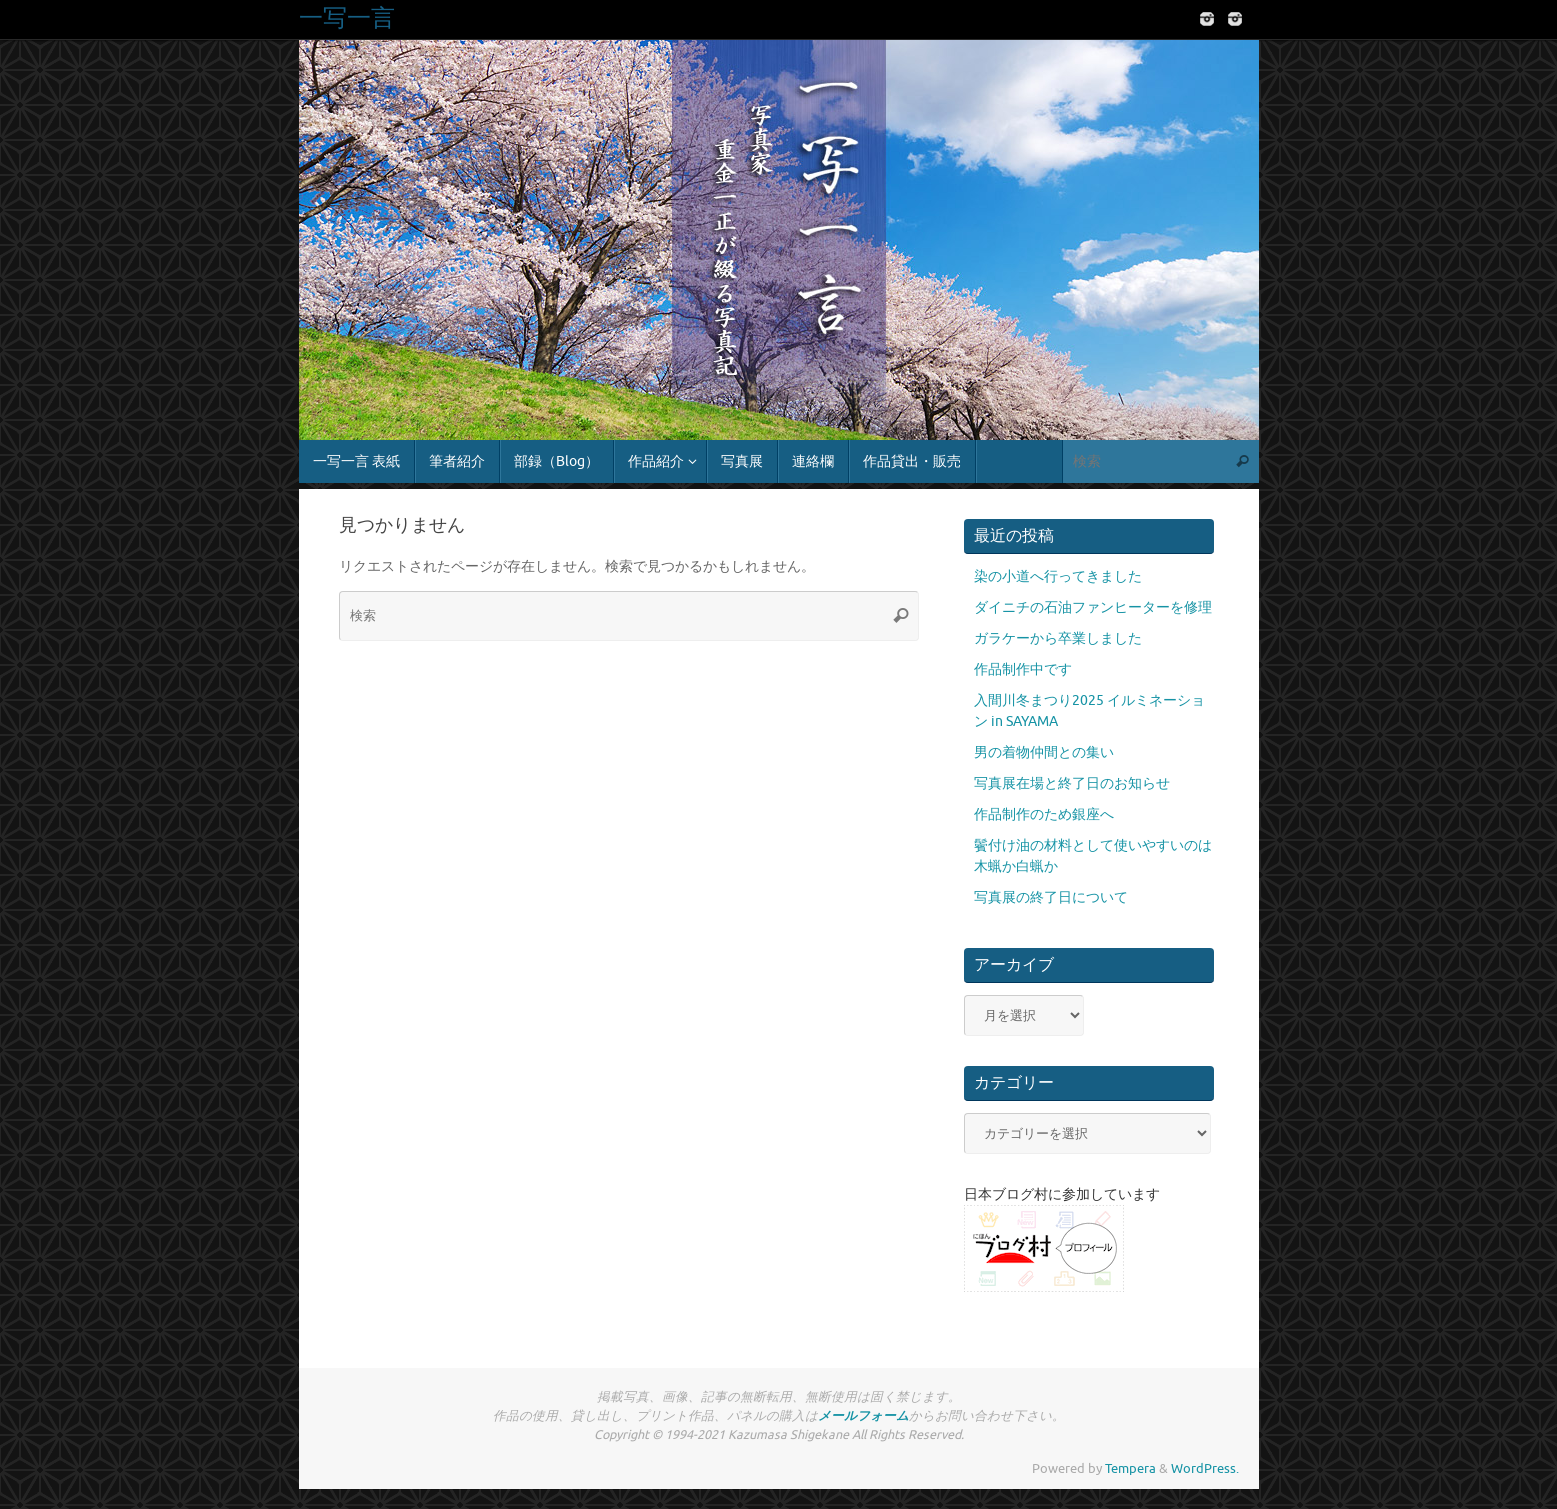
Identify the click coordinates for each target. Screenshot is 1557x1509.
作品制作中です (1023, 669)
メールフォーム (863, 1416)
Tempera (1130, 1469)
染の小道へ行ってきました (1058, 576)
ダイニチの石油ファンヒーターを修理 (1093, 607)
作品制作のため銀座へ (1044, 814)
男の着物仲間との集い (1044, 752)
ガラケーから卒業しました (1058, 638)
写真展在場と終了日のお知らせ (1072, 783)
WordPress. (1205, 1469)
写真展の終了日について (1051, 897)
